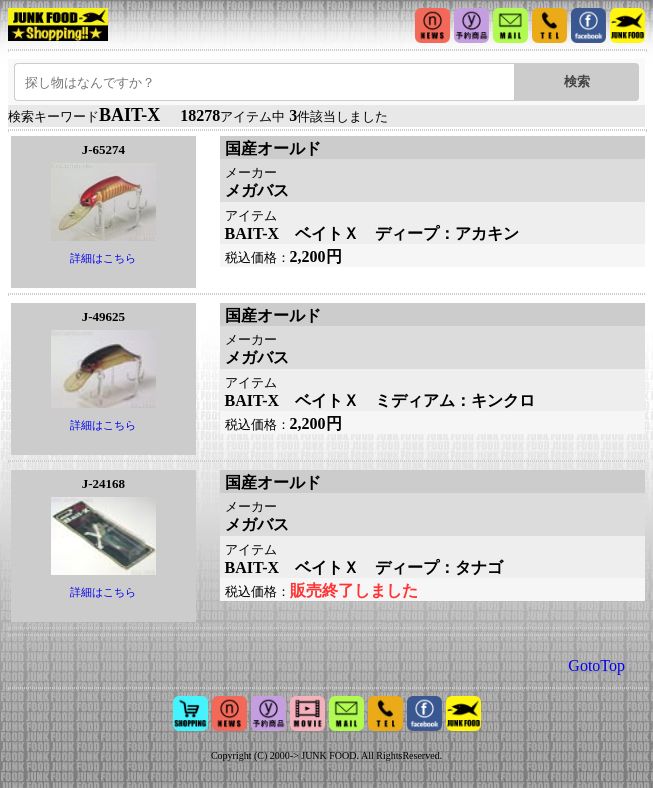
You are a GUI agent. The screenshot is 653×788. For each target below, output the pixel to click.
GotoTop (596, 665)
